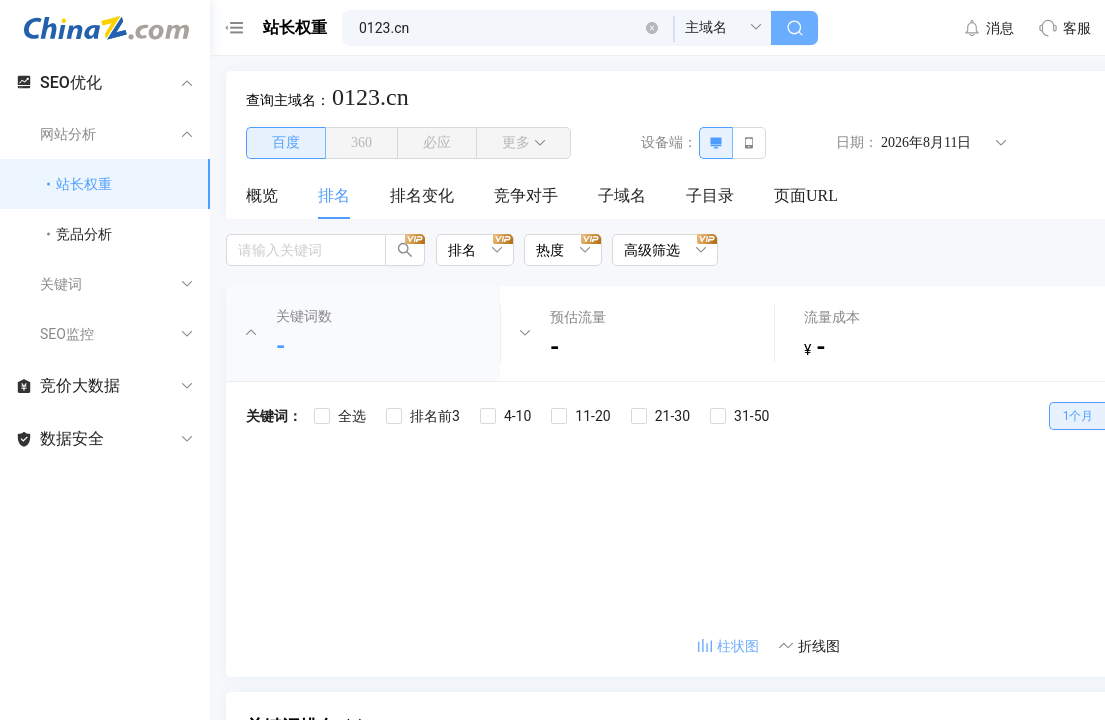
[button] (652, 28)
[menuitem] (262, 197)
